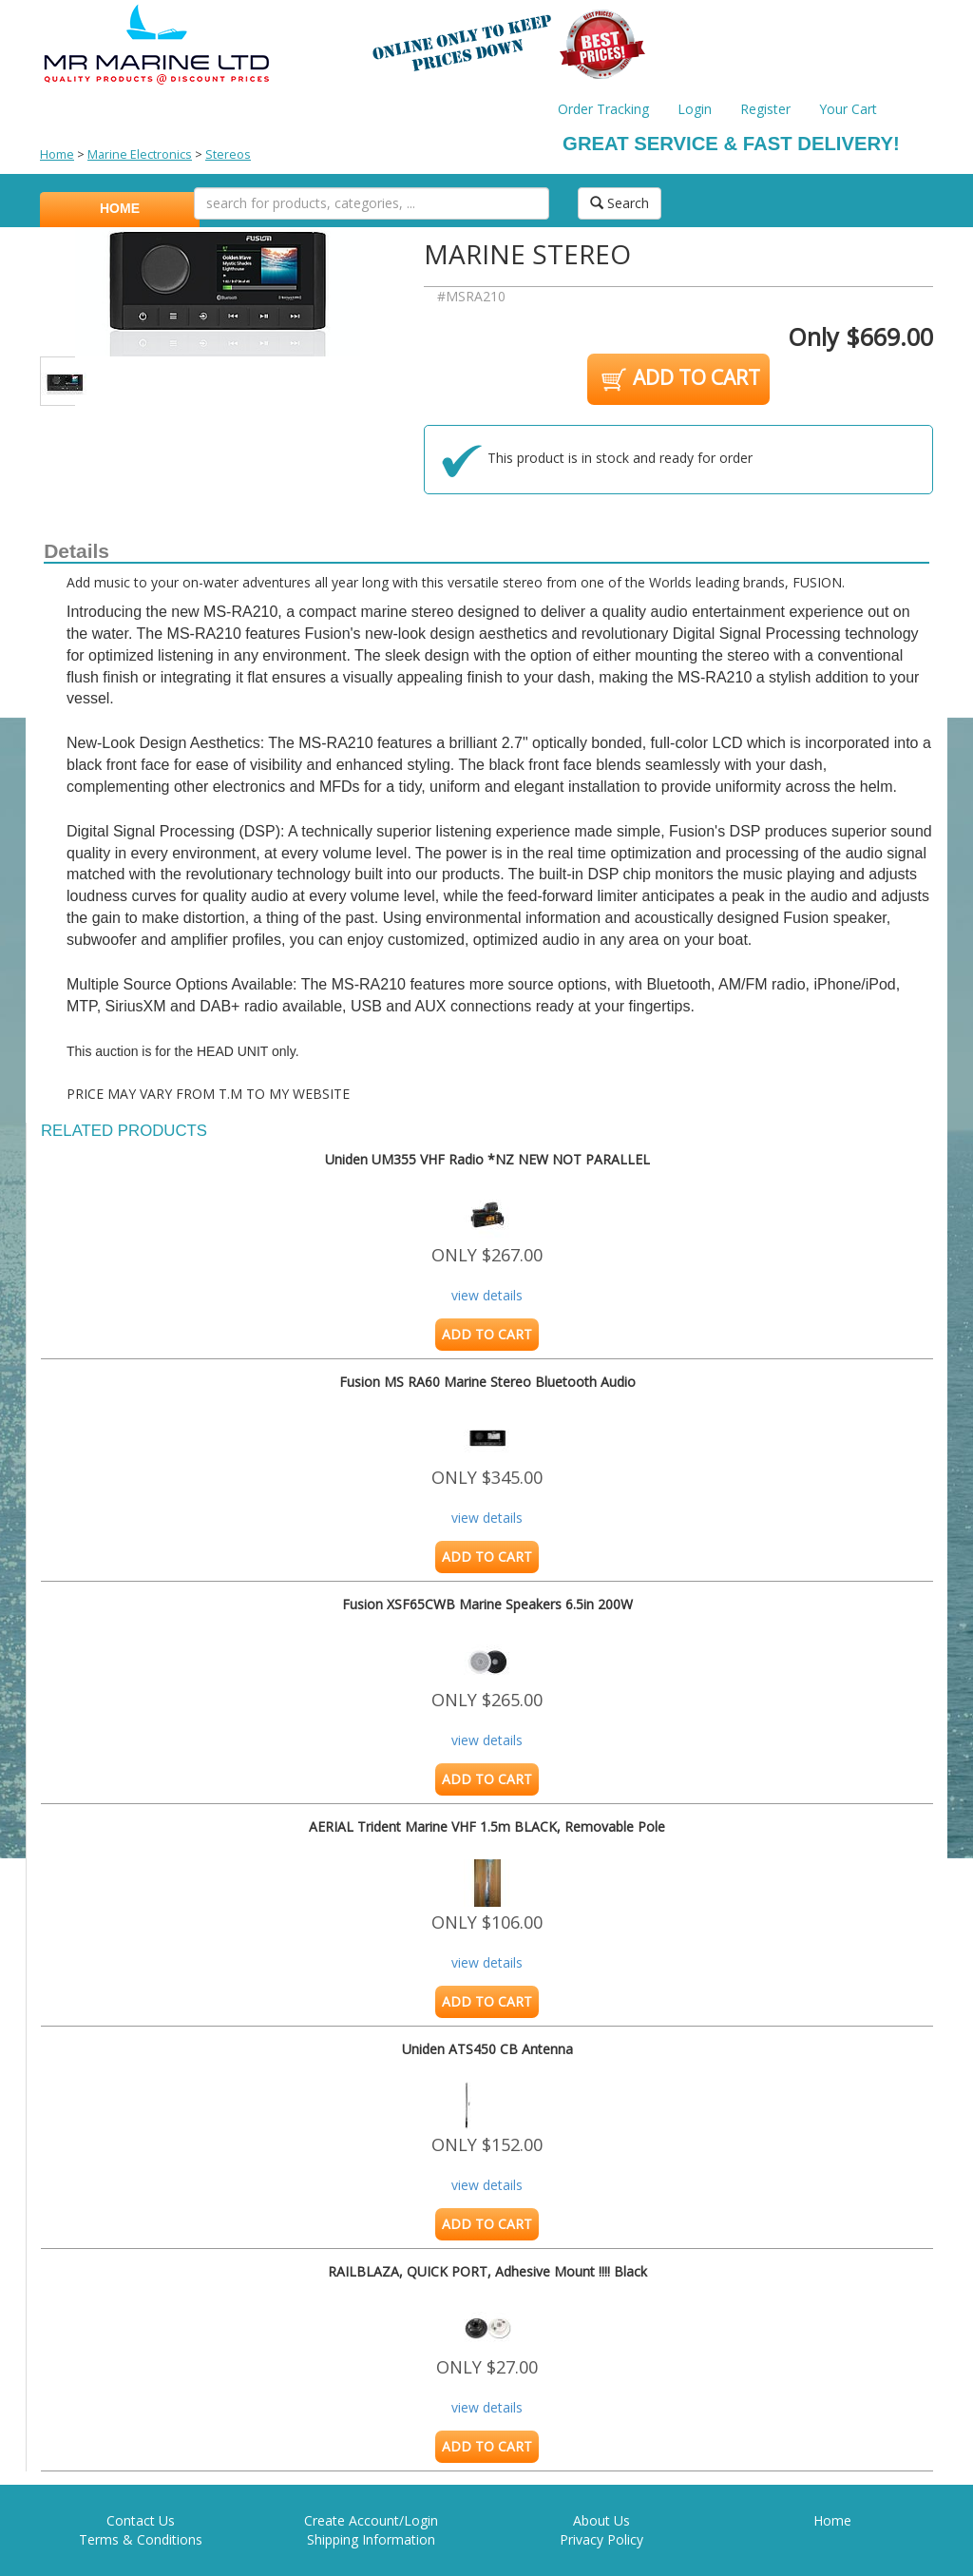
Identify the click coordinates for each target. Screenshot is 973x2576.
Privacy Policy (601, 2539)
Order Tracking (603, 109)
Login (694, 109)
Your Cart (848, 109)
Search (619, 203)
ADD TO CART (679, 379)
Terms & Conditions (140, 2539)
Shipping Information (371, 2539)
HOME (120, 208)
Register (765, 109)
